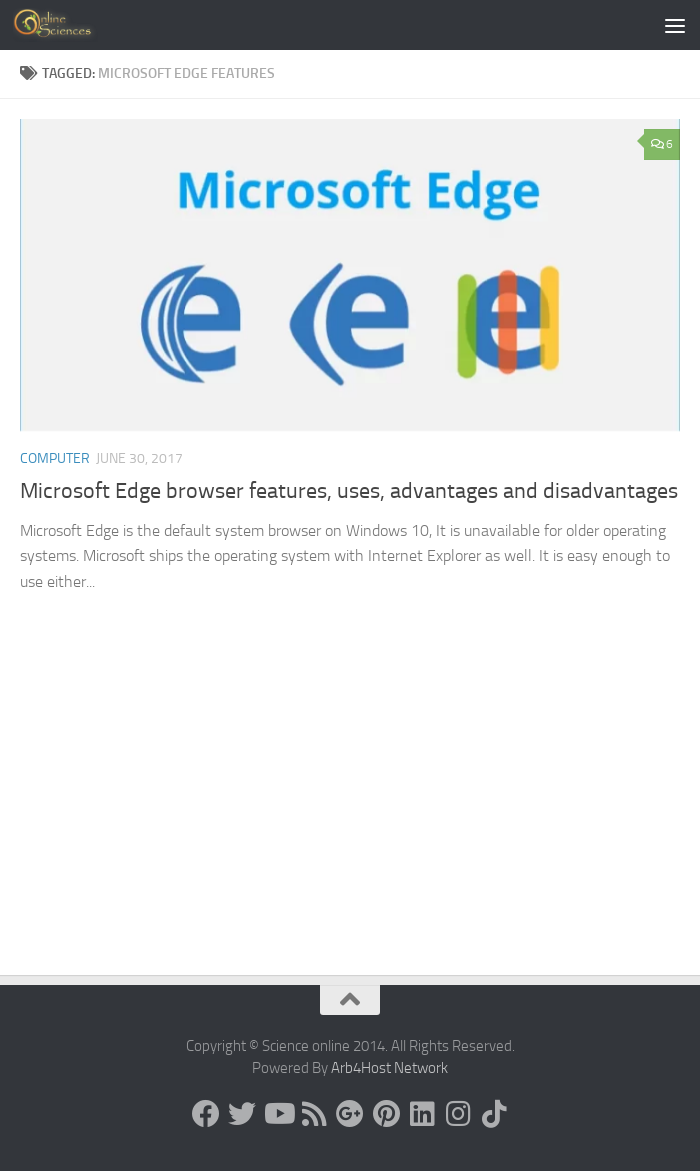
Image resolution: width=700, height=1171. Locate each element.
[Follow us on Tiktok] (494, 1114)
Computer (55, 458)
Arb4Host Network (389, 1068)
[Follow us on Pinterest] (386, 1114)
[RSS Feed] (314, 1114)
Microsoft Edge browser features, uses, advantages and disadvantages (349, 491)
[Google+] (350, 1114)
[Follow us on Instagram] (458, 1114)
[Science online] (206, 1114)
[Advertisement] (350, 825)
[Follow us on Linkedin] (422, 1114)
